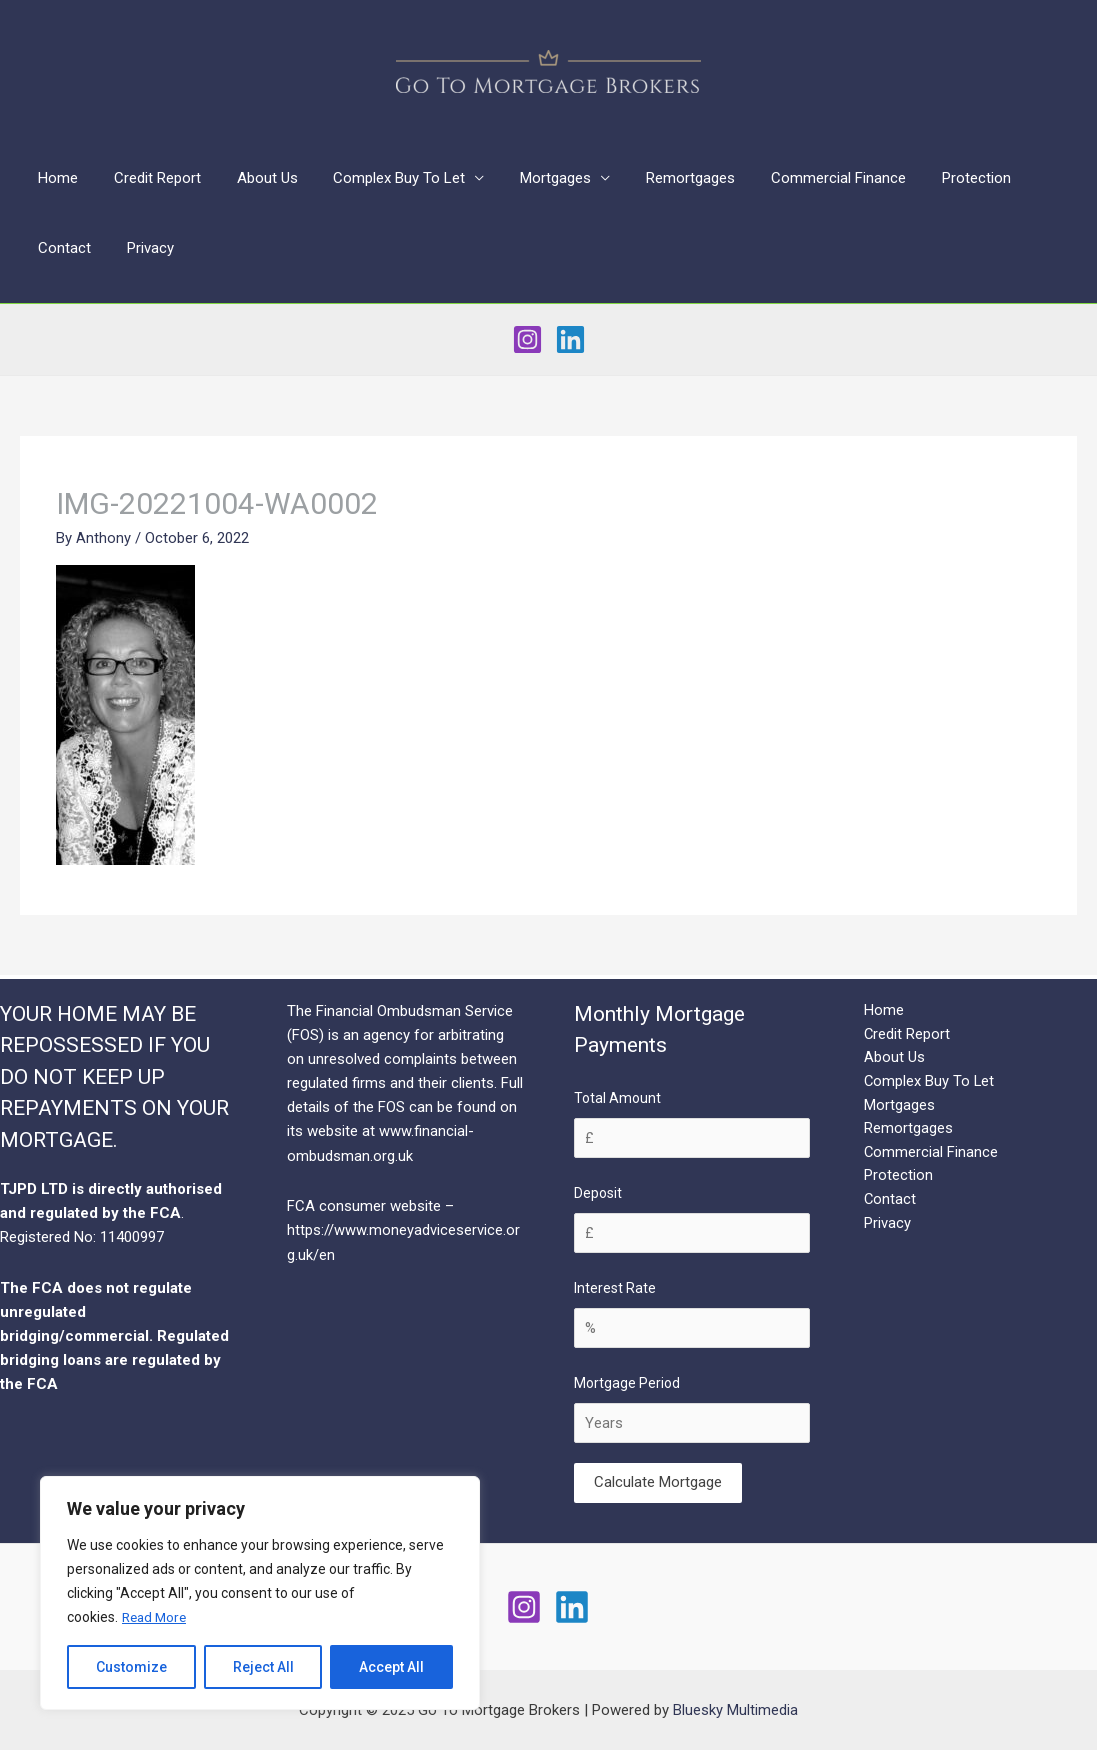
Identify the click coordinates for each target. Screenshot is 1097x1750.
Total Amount (617, 1098)
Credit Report (148, 178)
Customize (131, 1667)
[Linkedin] (570, 339)
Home (55, 178)
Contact (1023, 178)
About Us (252, 178)
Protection (932, 178)
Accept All (391, 1667)
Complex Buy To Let (379, 178)
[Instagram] (527, 339)
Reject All (263, 1667)
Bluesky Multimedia (735, 1710)
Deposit (598, 1193)
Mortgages (529, 178)
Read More (156, 1617)
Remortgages (658, 178)
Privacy (58, 248)
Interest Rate (615, 1288)
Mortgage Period (627, 1383)
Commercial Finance (800, 178)
